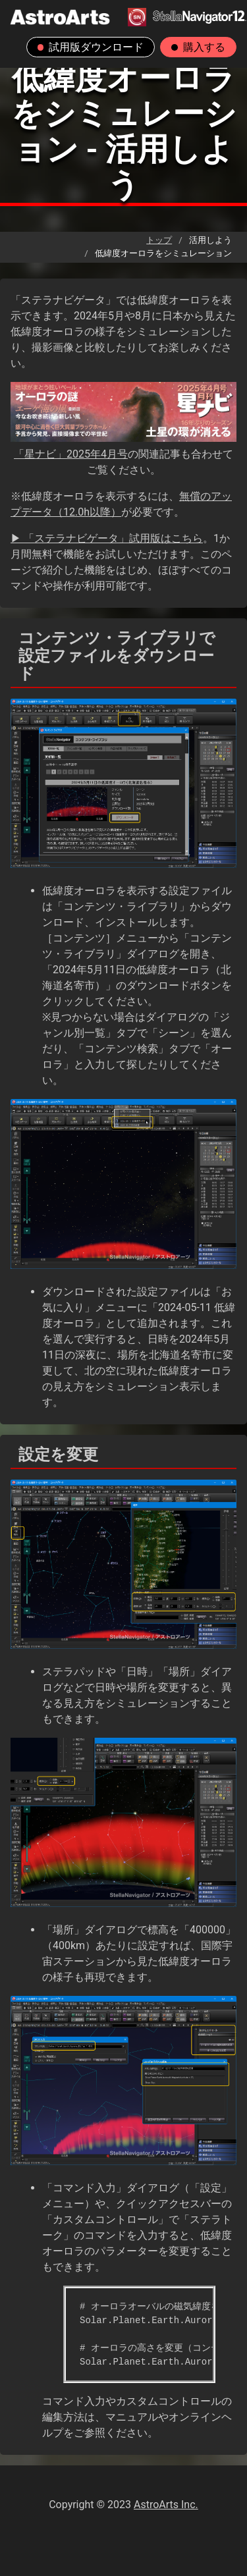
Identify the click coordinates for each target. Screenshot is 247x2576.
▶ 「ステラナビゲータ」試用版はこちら (107, 538)
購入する (198, 47)
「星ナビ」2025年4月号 (71, 454)
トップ (159, 240)
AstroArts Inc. (166, 2504)
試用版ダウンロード (91, 47)
